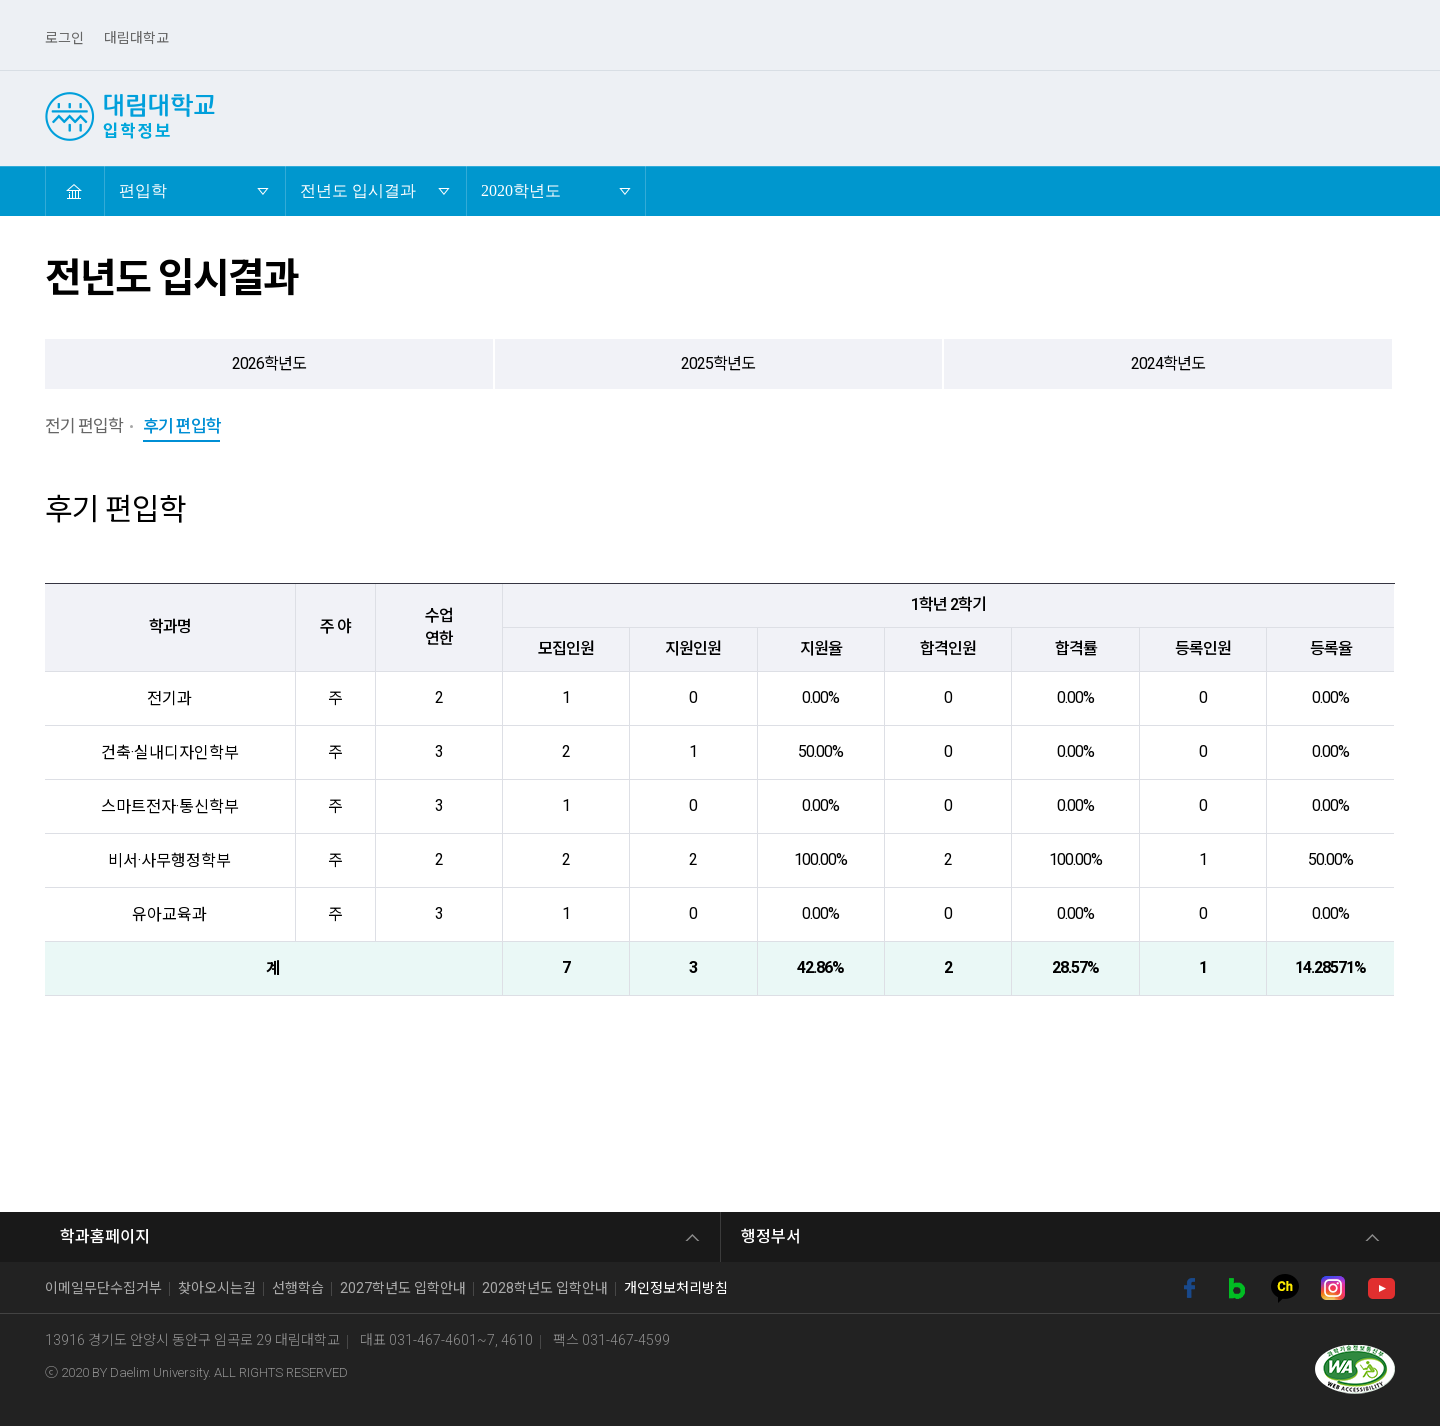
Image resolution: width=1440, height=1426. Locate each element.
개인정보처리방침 (676, 1288)
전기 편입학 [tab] (84, 426)
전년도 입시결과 (357, 182)
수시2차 (533, 116)
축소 (1383, 191)
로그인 (64, 38)
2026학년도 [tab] (269, 363)
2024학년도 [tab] (1168, 363)
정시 (613, 116)
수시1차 (442, 116)
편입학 (687, 116)
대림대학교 (136, 38)
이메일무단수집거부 (103, 1288)
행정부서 (771, 1236)
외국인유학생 (1050, 116)
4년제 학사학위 (914, 116)
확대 (1345, 191)
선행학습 (298, 1288)
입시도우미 (1303, 116)
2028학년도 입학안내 (545, 1288)
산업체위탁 (785, 116)
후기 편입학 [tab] (182, 426)
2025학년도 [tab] (718, 363)
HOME (74, 191)
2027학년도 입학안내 (403, 1288)
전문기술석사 (1180, 116)
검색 (1383, 116)
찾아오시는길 (217, 1288)
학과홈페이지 (105, 1236)
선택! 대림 (344, 116)
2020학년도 (520, 182)
